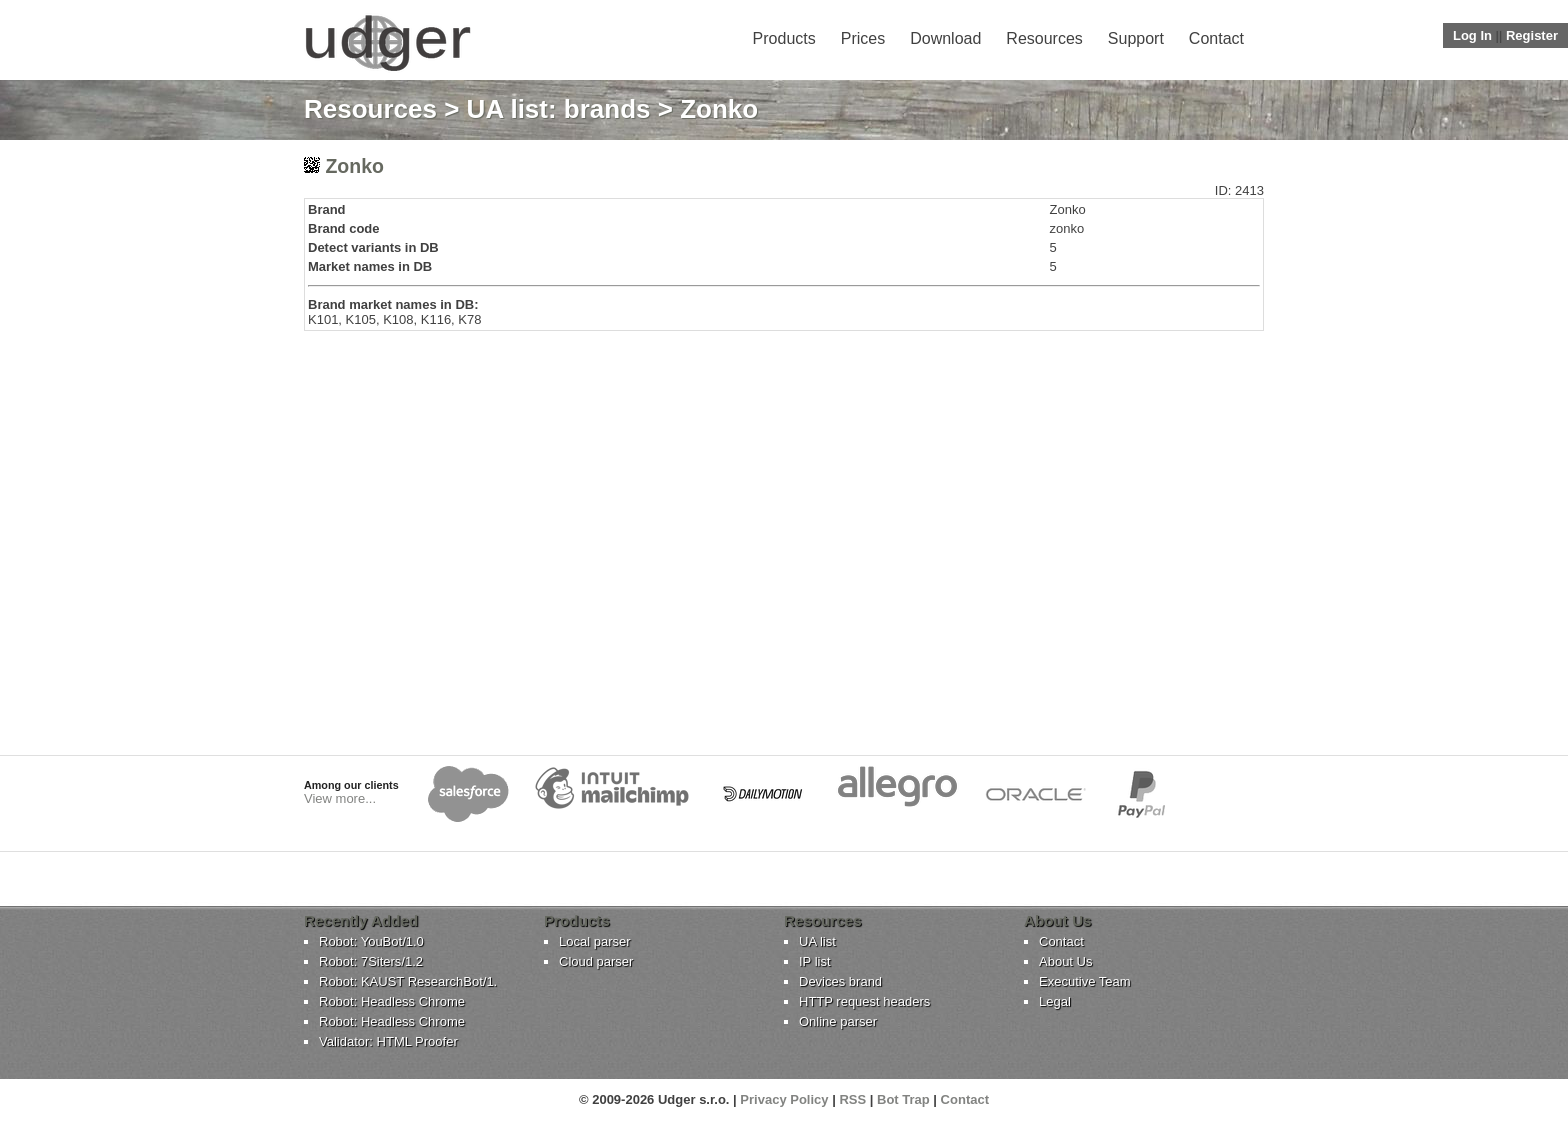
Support (1136, 38)
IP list (815, 961)
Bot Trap (903, 1099)
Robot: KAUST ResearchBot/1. (408, 981)
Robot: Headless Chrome (392, 1001)
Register (1532, 35)
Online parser (838, 1021)
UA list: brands (559, 109)
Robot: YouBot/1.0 (371, 941)
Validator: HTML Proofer (388, 1041)
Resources (1044, 38)
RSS (852, 1099)
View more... (340, 798)
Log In (1472, 35)
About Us (1065, 961)
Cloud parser (596, 961)
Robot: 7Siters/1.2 (371, 961)
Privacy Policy (784, 1099)
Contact (1216, 38)
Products (784, 38)
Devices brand (840, 981)
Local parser (595, 941)
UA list (817, 941)
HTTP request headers (864, 1001)
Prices (863, 38)
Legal (1055, 1001)
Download (945, 38)
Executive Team (1085, 981)
